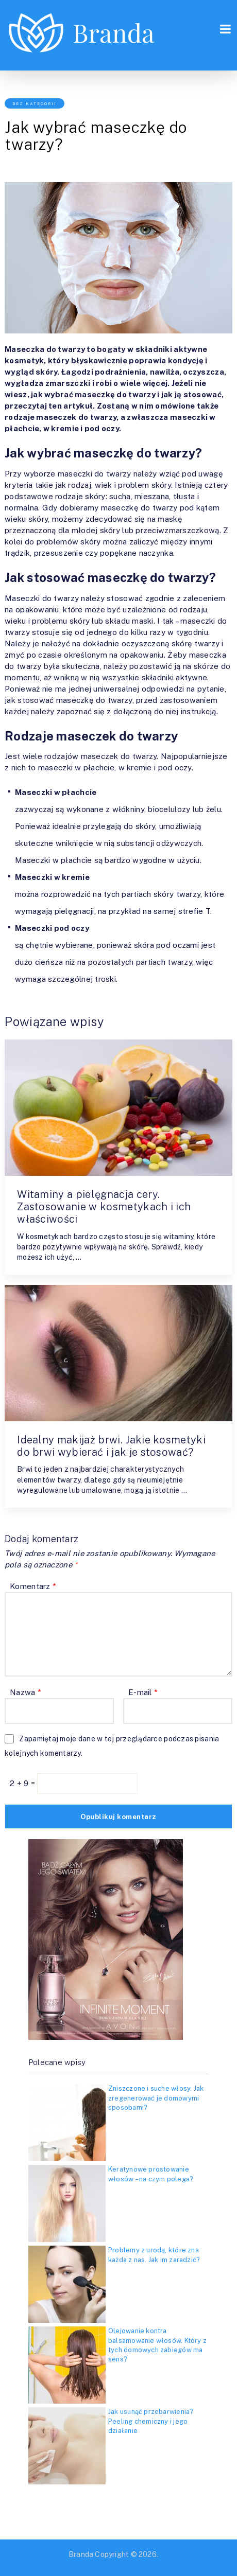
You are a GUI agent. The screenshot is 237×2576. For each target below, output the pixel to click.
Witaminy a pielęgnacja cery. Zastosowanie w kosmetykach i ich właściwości (104, 1206)
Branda (81, 2554)
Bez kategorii (34, 103)
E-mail (143, 1692)
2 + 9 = (23, 1783)
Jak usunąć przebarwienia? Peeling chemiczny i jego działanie (150, 2421)
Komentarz (33, 1586)
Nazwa (25, 1692)
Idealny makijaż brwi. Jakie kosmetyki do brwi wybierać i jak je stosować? (111, 1446)
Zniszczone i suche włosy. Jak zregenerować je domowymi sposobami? (156, 2098)
